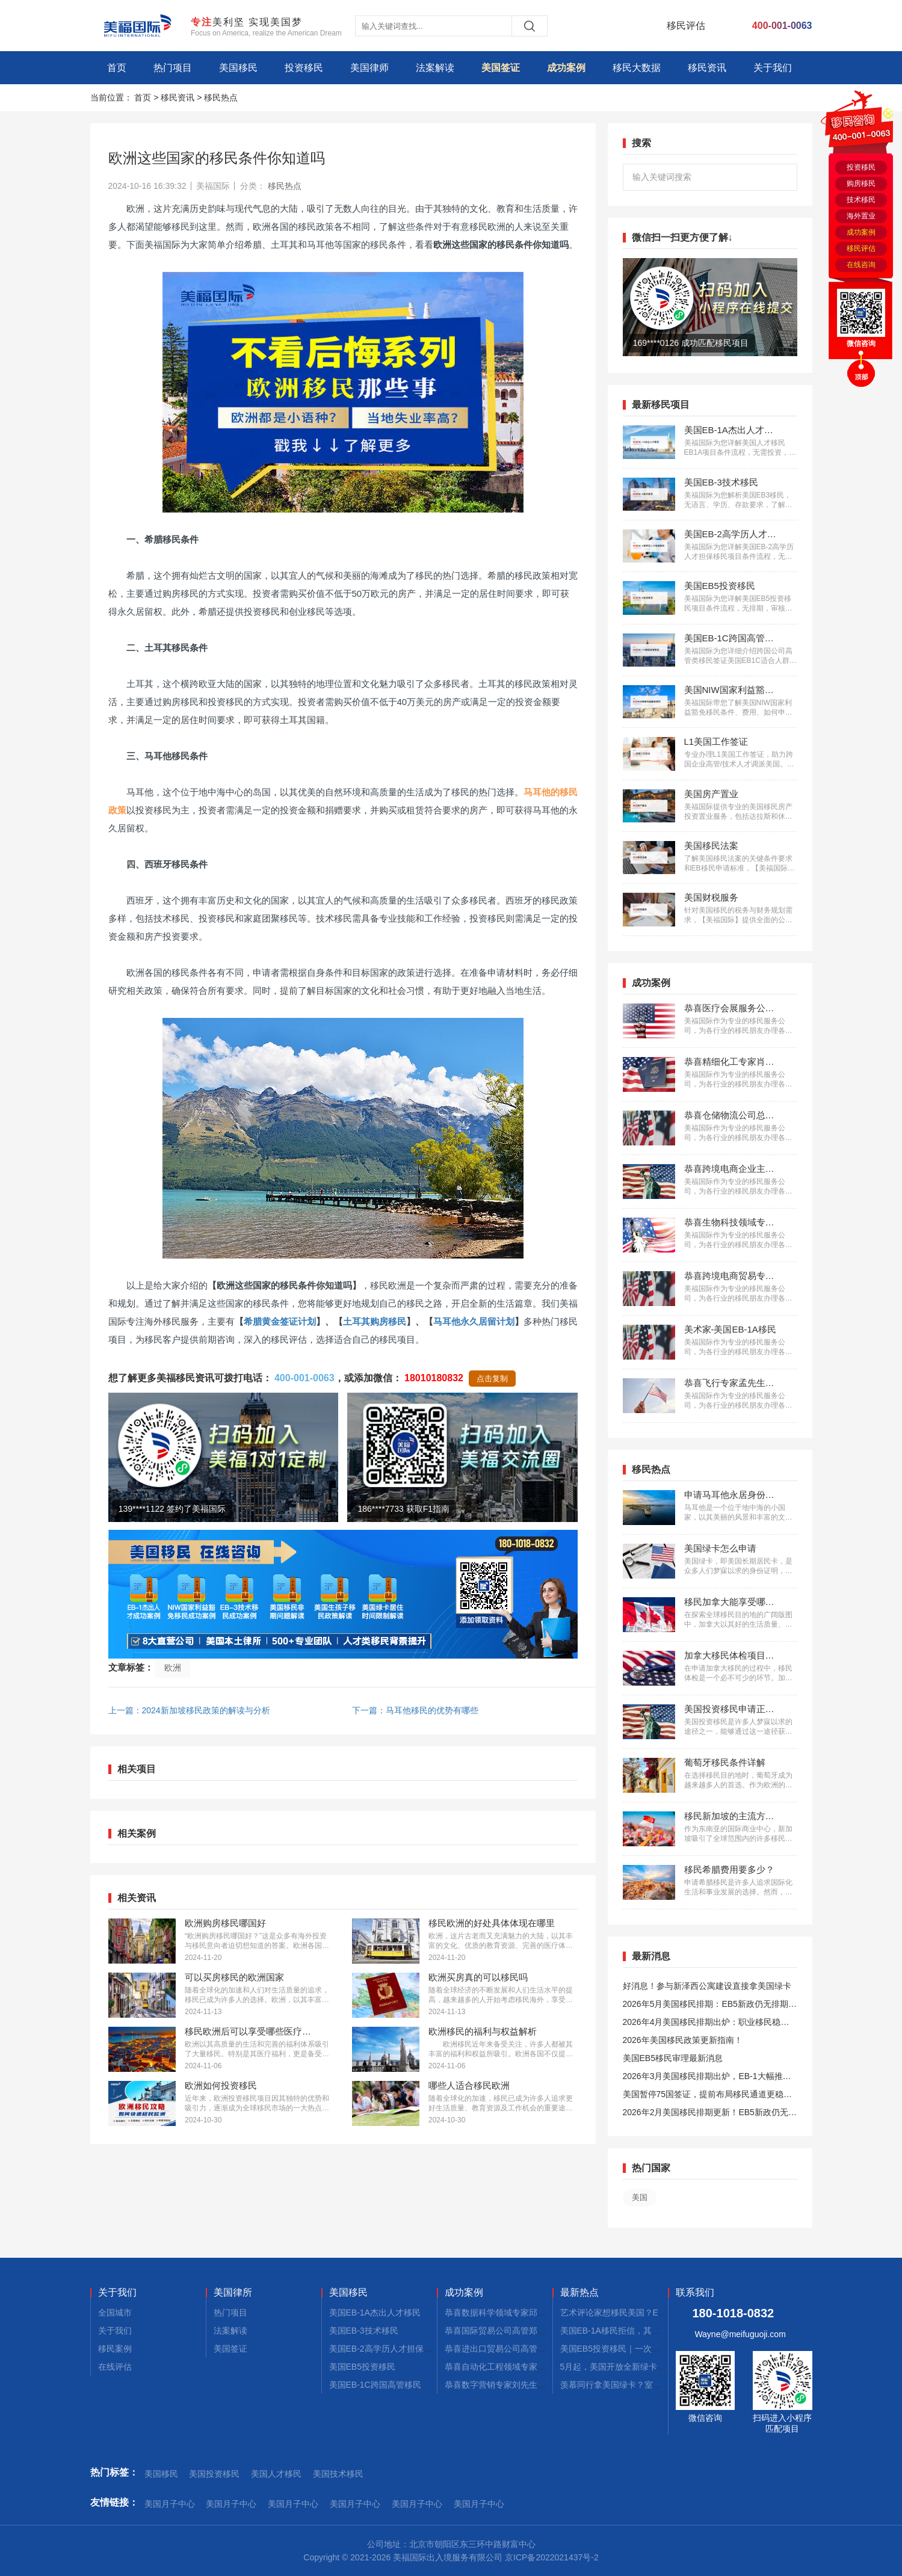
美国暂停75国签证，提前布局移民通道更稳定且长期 (707, 2096)
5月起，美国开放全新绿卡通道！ (621, 2366)
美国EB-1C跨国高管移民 (375, 2385)
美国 (639, 2197)
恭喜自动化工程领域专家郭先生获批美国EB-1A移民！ (545, 2366)
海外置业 (861, 216)
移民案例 (115, 2348)
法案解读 (435, 68)
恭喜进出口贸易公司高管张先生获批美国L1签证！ (538, 2348)
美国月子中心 (169, 2504)
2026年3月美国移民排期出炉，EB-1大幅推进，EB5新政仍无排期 (703, 2078)
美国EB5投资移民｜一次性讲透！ (622, 2348)
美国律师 (369, 68)
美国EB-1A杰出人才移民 (375, 2312)
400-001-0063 (304, 1378)
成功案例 (566, 68)
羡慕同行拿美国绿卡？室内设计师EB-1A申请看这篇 (656, 2385)
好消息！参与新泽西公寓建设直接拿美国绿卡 (707, 1986)
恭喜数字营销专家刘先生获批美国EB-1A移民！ (532, 2385)
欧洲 (172, 1667)
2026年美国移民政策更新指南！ (683, 2040)
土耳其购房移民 (374, 1321)
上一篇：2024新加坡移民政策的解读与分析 (189, 1710)
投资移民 (304, 68)
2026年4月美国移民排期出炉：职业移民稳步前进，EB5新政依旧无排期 (706, 2024)
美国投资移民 (214, 2474)
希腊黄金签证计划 (280, 1321)
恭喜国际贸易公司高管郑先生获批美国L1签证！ (534, 2330)
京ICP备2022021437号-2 (552, 2557)
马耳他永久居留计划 (473, 1321)
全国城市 (115, 2312)
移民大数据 (637, 68)
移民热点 (221, 97)
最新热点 (579, 2292)
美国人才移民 (276, 2474)
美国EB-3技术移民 (363, 2330)
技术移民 (861, 200)
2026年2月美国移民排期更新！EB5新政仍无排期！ (710, 2114)
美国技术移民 (338, 2474)
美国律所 (233, 2292)
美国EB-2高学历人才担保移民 (384, 2348)
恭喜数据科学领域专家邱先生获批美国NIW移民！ (537, 2312)
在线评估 (115, 2366)
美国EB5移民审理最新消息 (673, 2058)
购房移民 (861, 183)
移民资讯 (707, 68)
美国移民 (238, 68)
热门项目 (172, 68)
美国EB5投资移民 (362, 2366)
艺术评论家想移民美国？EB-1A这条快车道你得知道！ (660, 2312)
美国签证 (500, 68)
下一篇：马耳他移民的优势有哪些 (415, 1710)
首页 (116, 68)
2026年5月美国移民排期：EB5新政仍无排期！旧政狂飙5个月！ (710, 2006)
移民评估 (861, 248)
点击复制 (492, 1378)
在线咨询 (861, 264)
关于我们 (772, 68)
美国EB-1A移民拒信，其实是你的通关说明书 (643, 2330)
